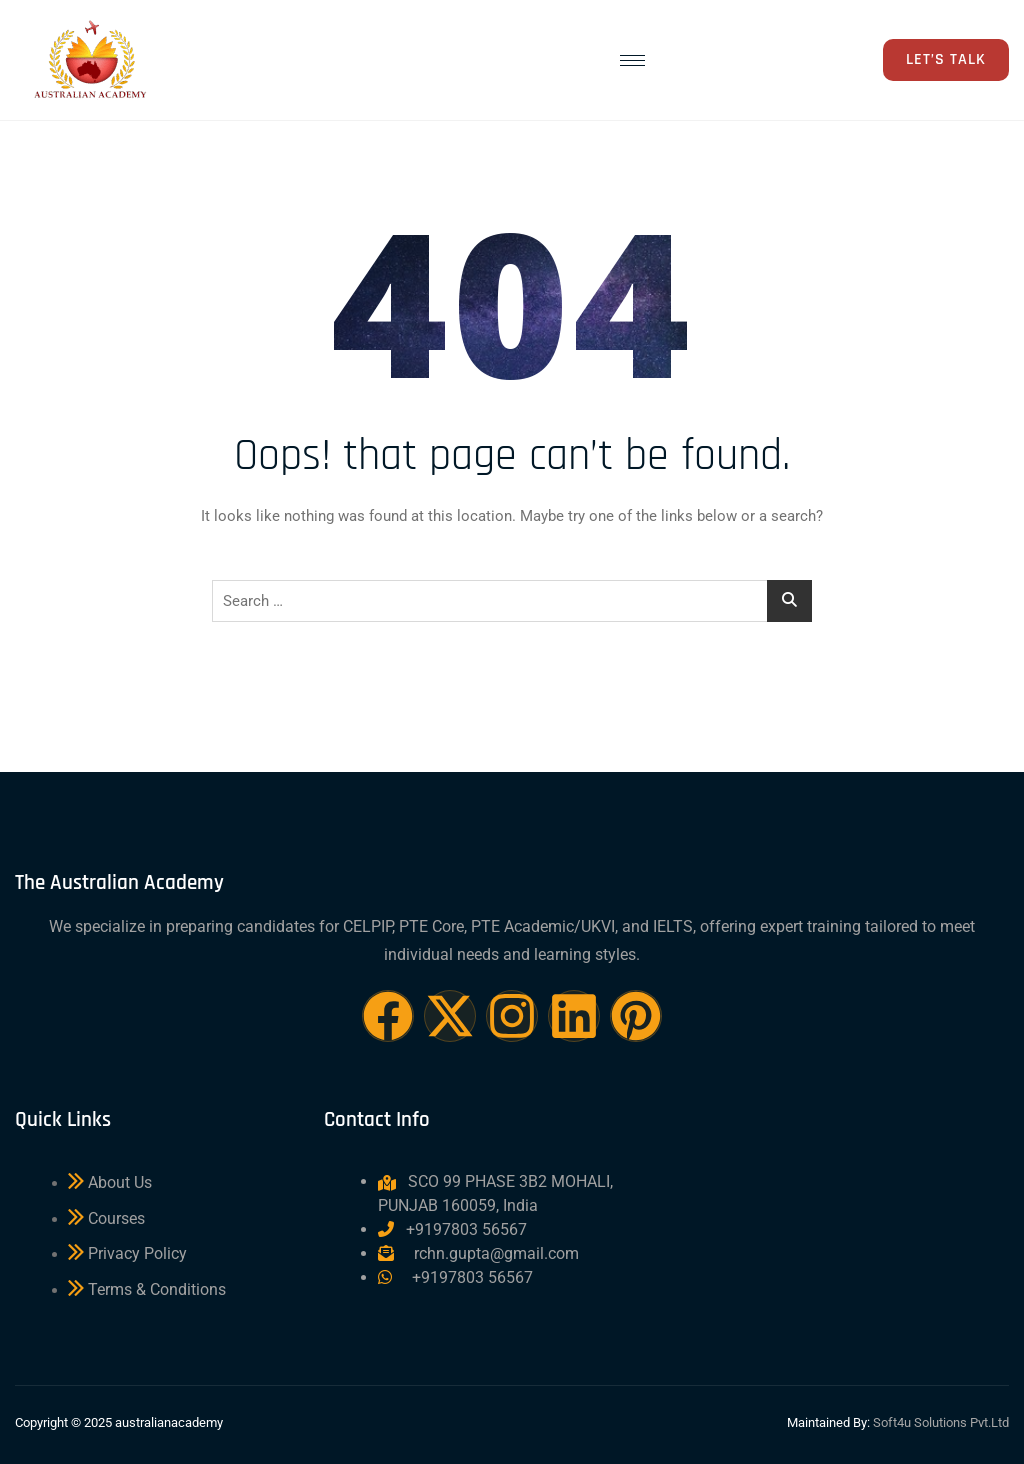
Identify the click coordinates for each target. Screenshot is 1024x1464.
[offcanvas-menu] (853, 61)
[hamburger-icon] (632, 60)
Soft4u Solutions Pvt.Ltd (941, 1422)
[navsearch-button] (808, 63)
